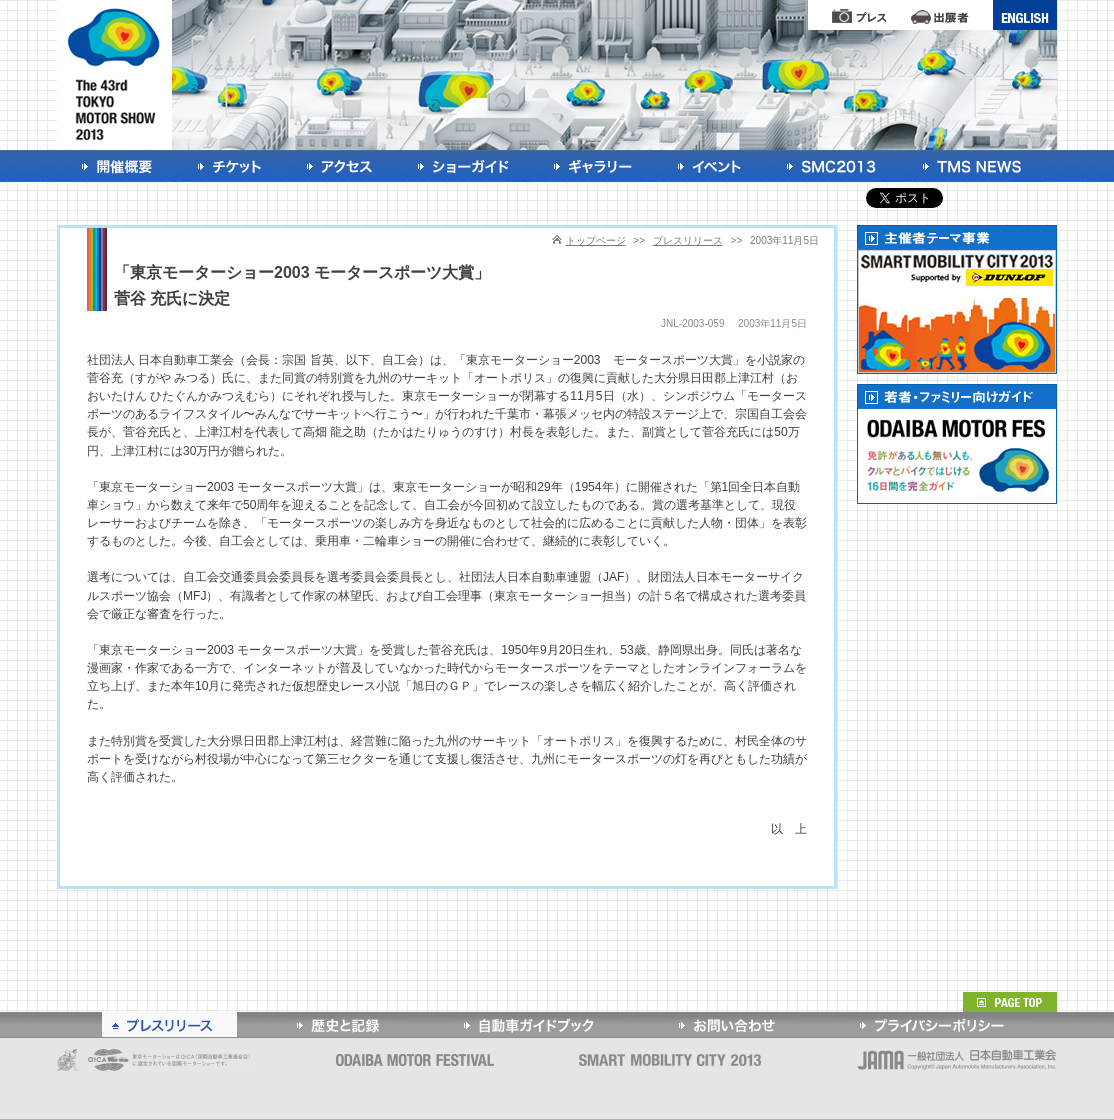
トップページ (596, 240)
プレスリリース (688, 240)
